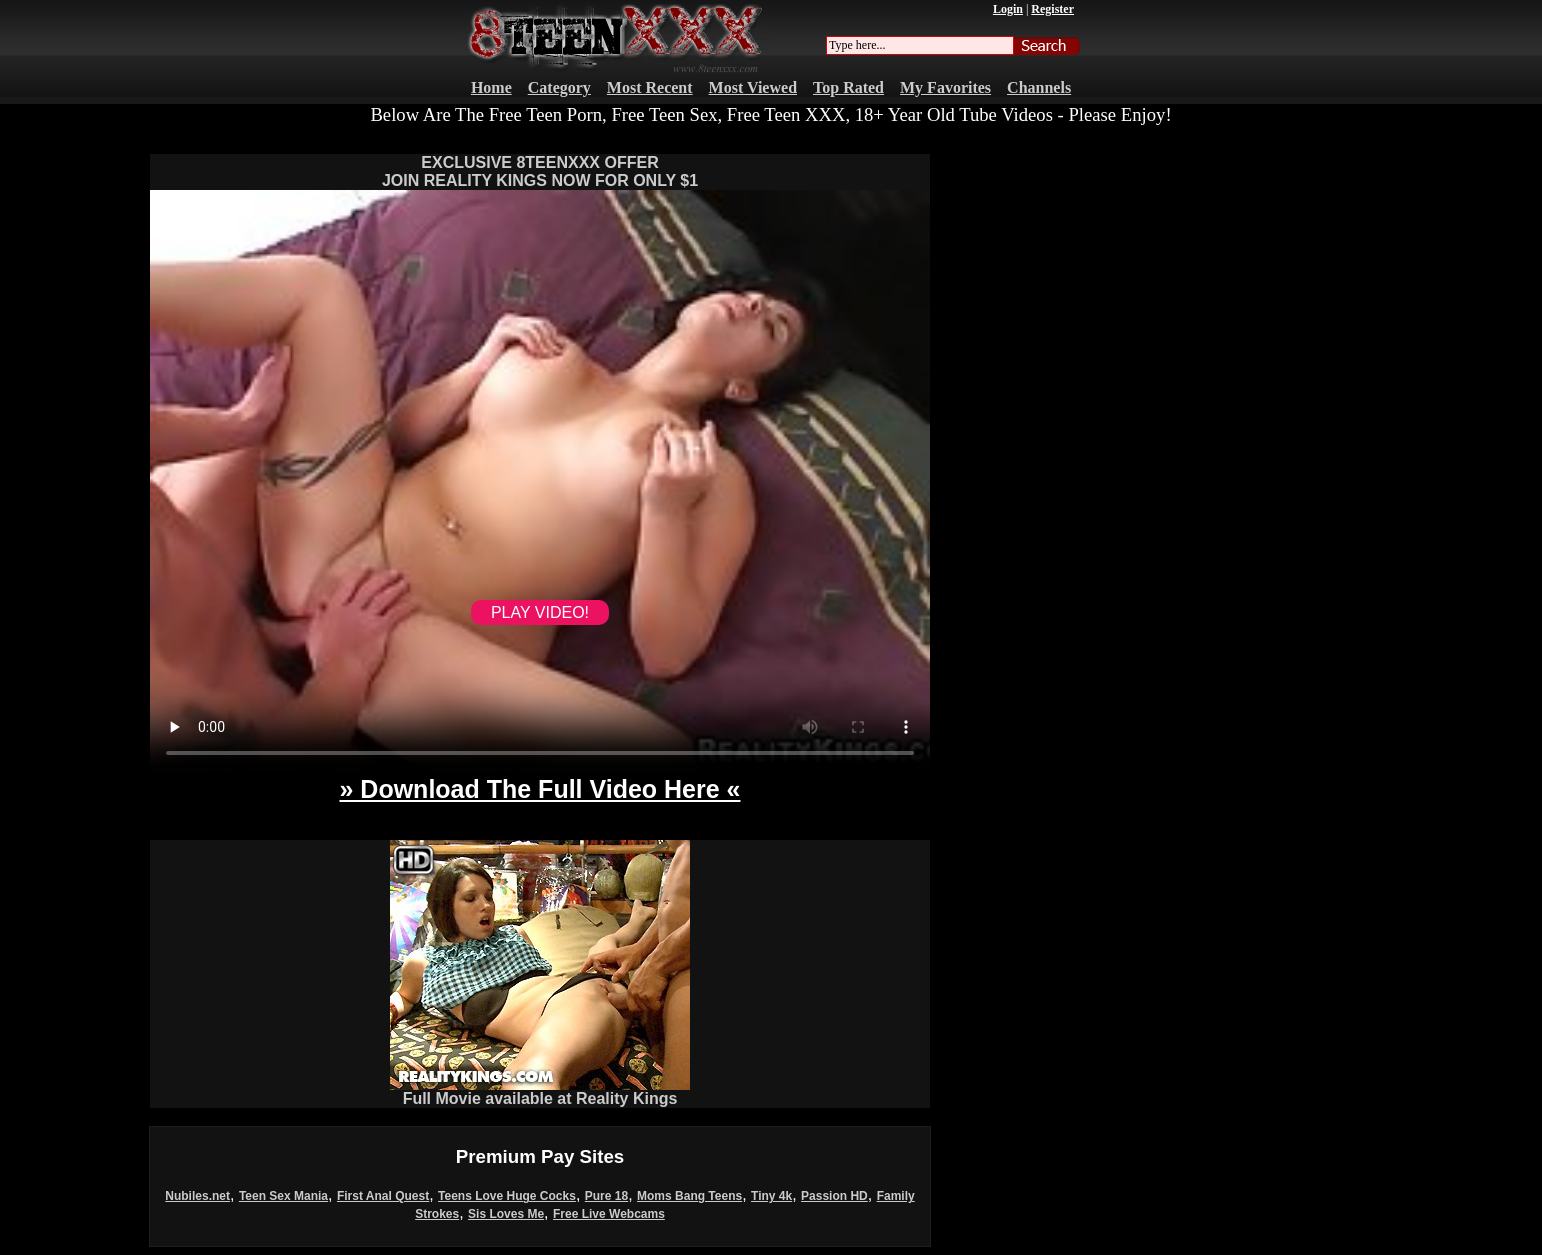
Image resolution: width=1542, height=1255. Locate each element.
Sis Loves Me (506, 1214)
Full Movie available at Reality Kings (540, 1091)
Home (491, 87)
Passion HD (834, 1196)
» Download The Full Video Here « (539, 789)
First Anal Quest (383, 1196)
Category (559, 87)
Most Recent (650, 87)
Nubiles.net (197, 1196)
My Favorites (945, 87)
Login (1008, 9)
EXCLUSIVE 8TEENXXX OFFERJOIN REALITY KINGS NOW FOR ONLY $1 (540, 171)
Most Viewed (753, 87)
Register (1052, 9)
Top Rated (848, 87)
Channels (1039, 87)
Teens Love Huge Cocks (507, 1196)
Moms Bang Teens (689, 1196)
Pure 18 (606, 1196)
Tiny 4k (771, 1196)
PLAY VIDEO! (540, 612)
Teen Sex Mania (283, 1196)
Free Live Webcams (609, 1214)
